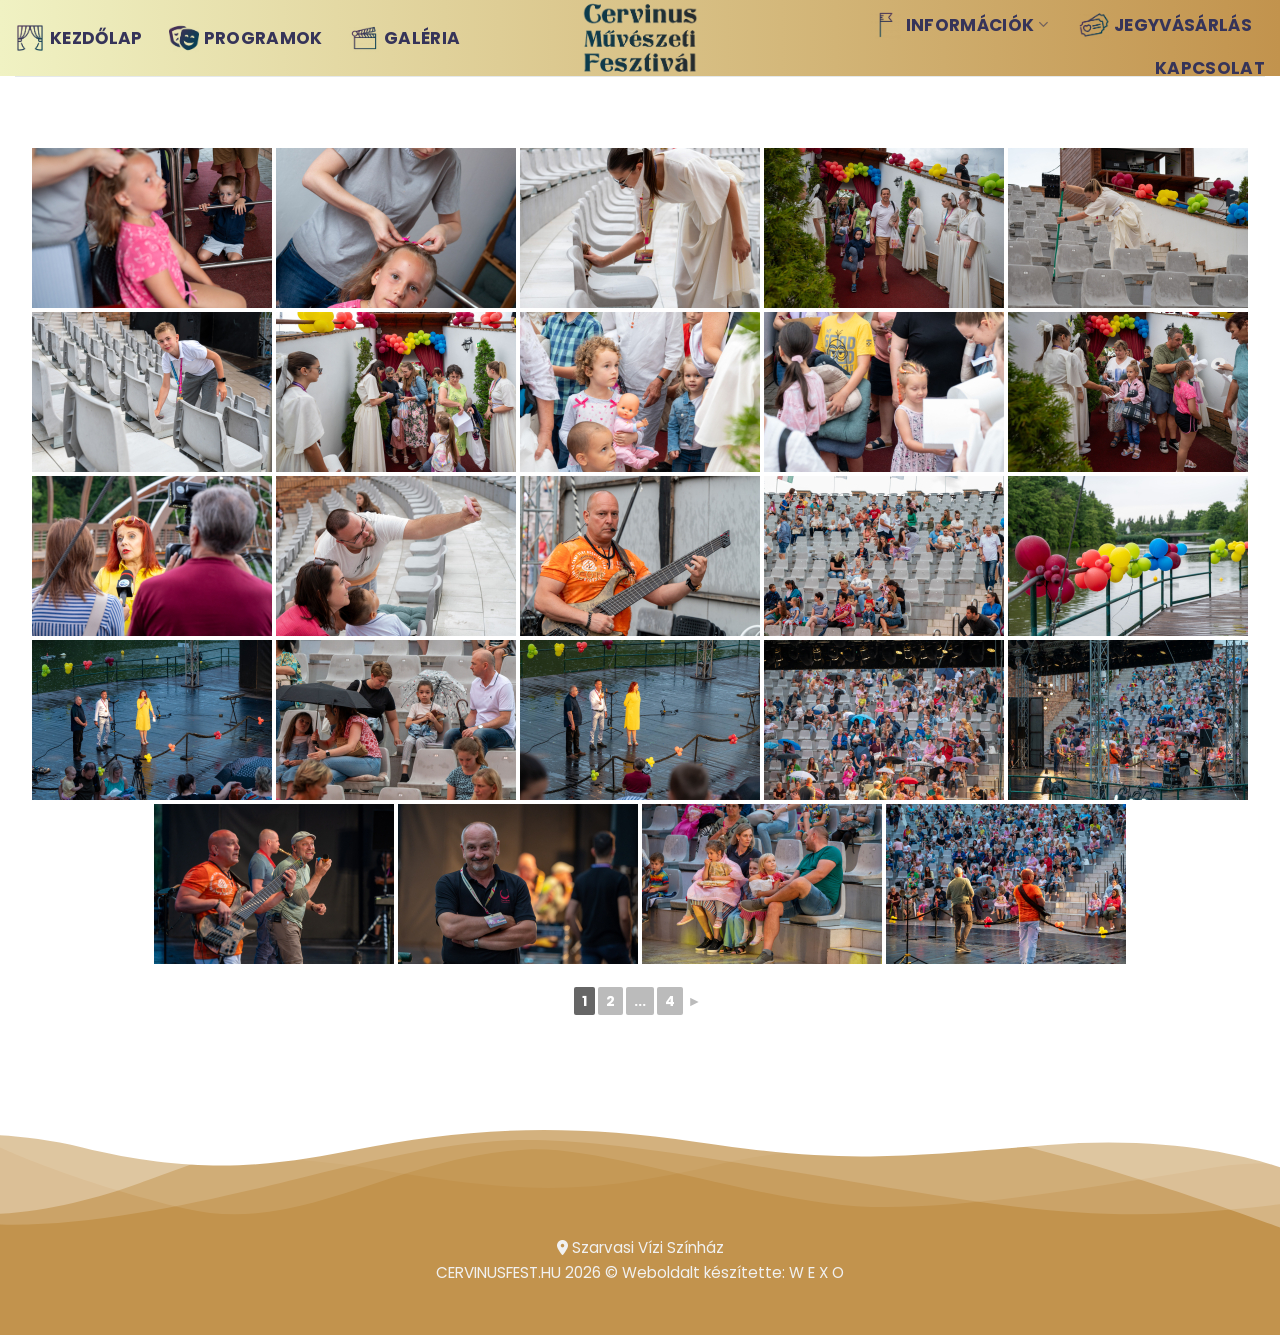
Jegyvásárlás (1165, 25)
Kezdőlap (79, 38)
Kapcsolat (1210, 68)
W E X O (816, 1272)
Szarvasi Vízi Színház (640, 1247)
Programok (246, 38)
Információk (959, 25)
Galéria (404, 38)
